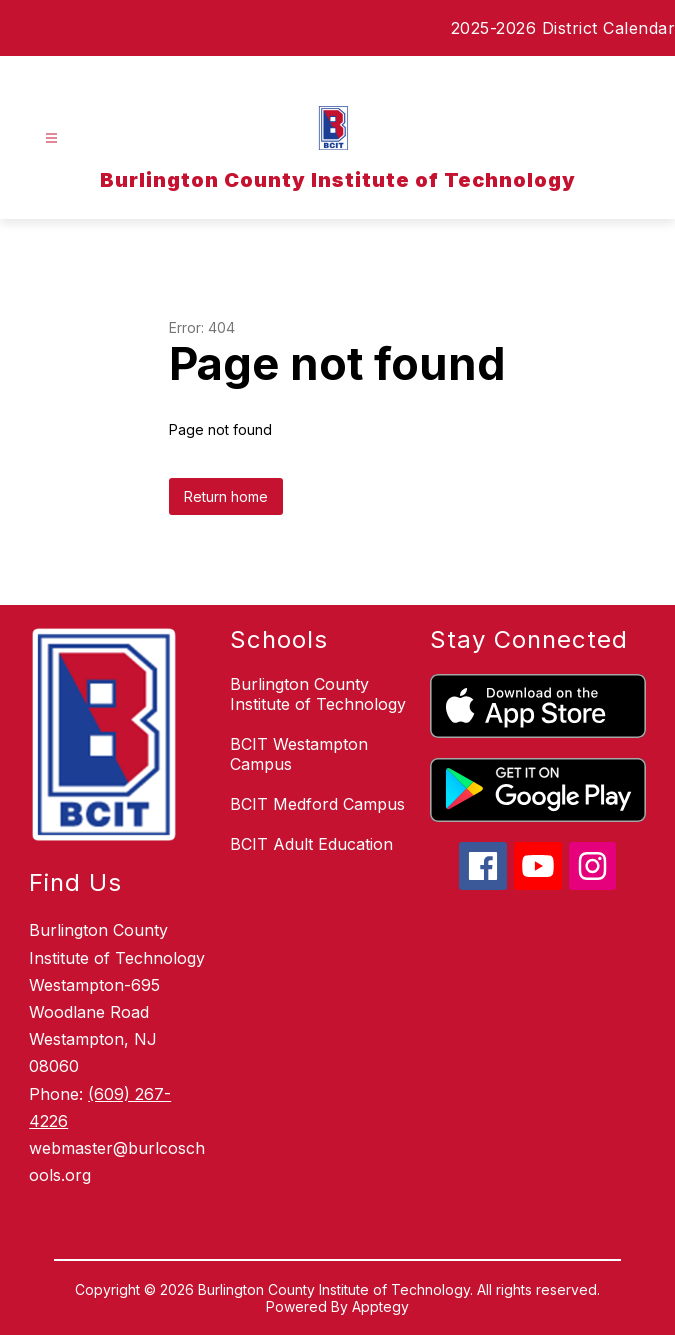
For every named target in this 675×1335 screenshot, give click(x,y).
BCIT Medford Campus (317, 804)
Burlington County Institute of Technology (318, 694)
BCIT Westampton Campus (299, 754)
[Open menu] (51, 138)
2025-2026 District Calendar (563, 28)
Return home (226, 496)
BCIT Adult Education (311, 844)
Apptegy (380, 1306)
